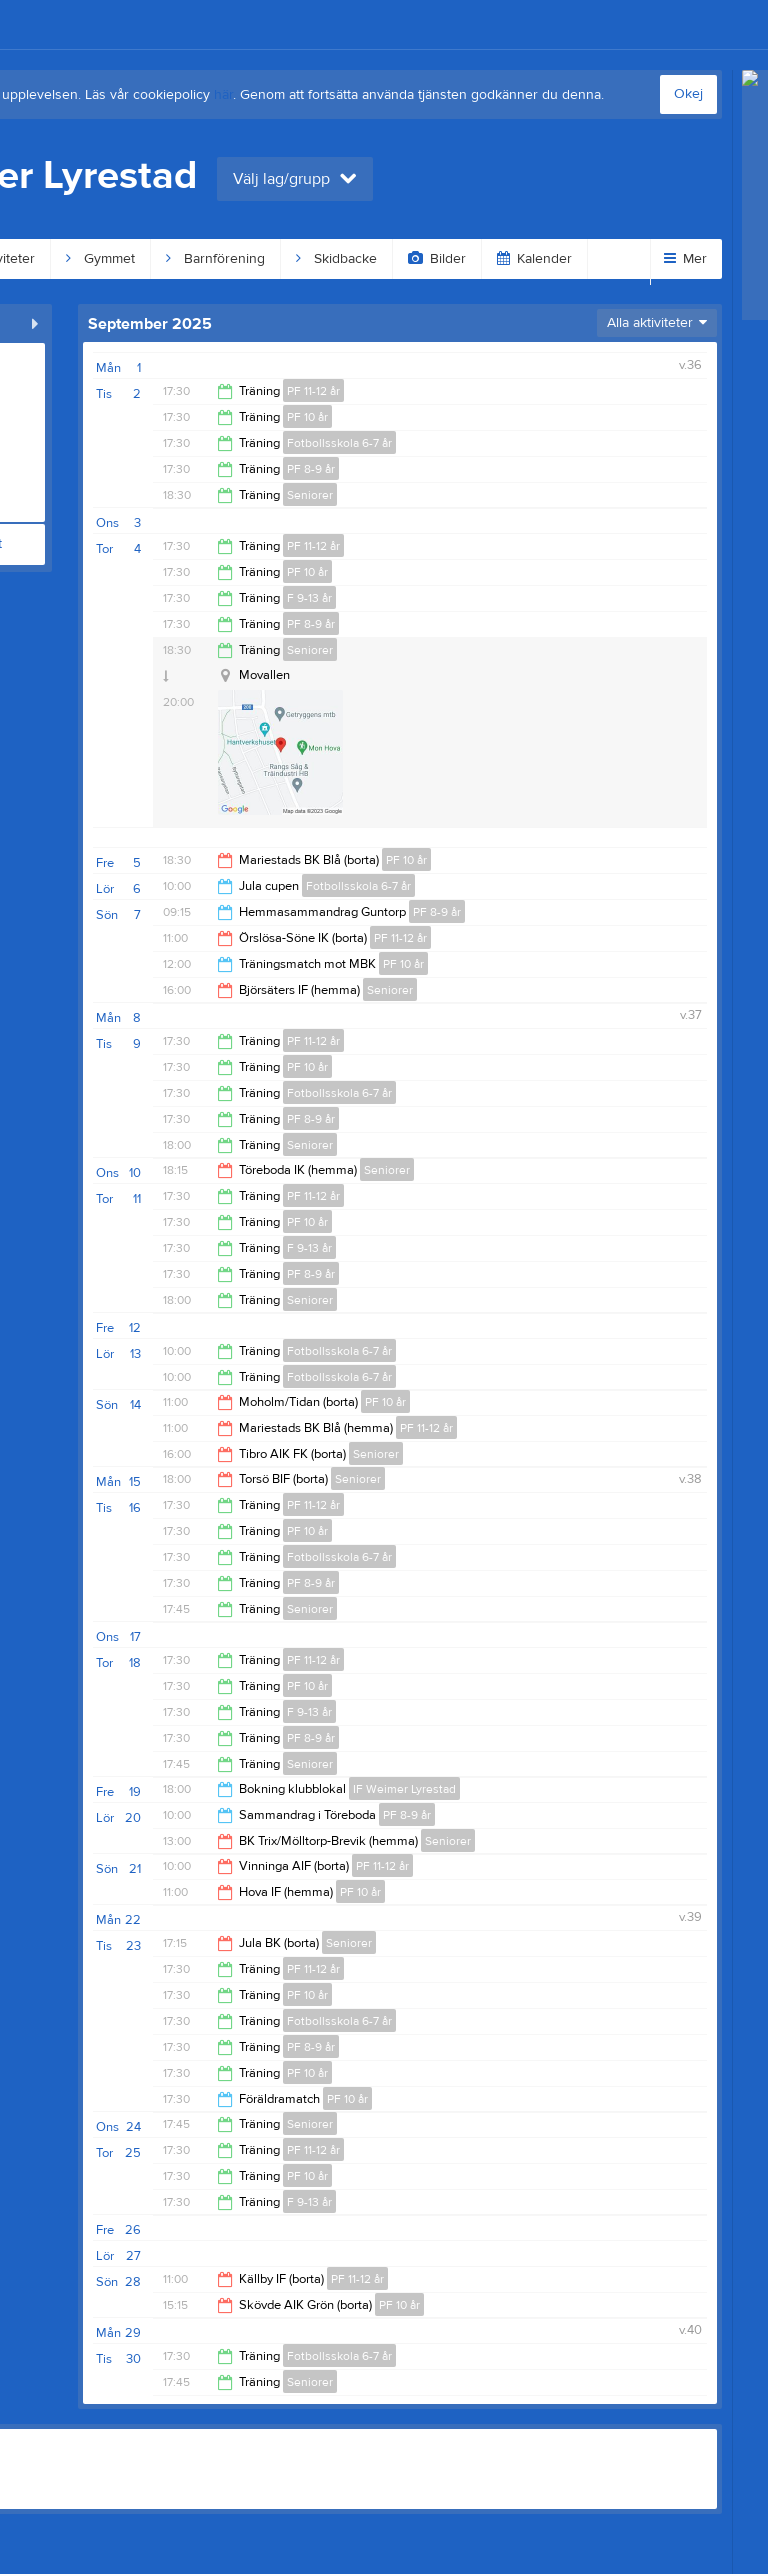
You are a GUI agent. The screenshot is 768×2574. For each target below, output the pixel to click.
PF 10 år (307, 417)
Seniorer (310, 495)
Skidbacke (336, 259)
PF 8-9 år (311, 469)
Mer (685, 259)
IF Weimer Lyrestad (404, 1789)
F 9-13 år (309, 598)
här (223, 95)
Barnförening (215, 259)
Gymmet (100, 259)
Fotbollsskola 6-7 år (339, 443)
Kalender (534, 259)
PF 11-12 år (313, 391)
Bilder (437, 259)
